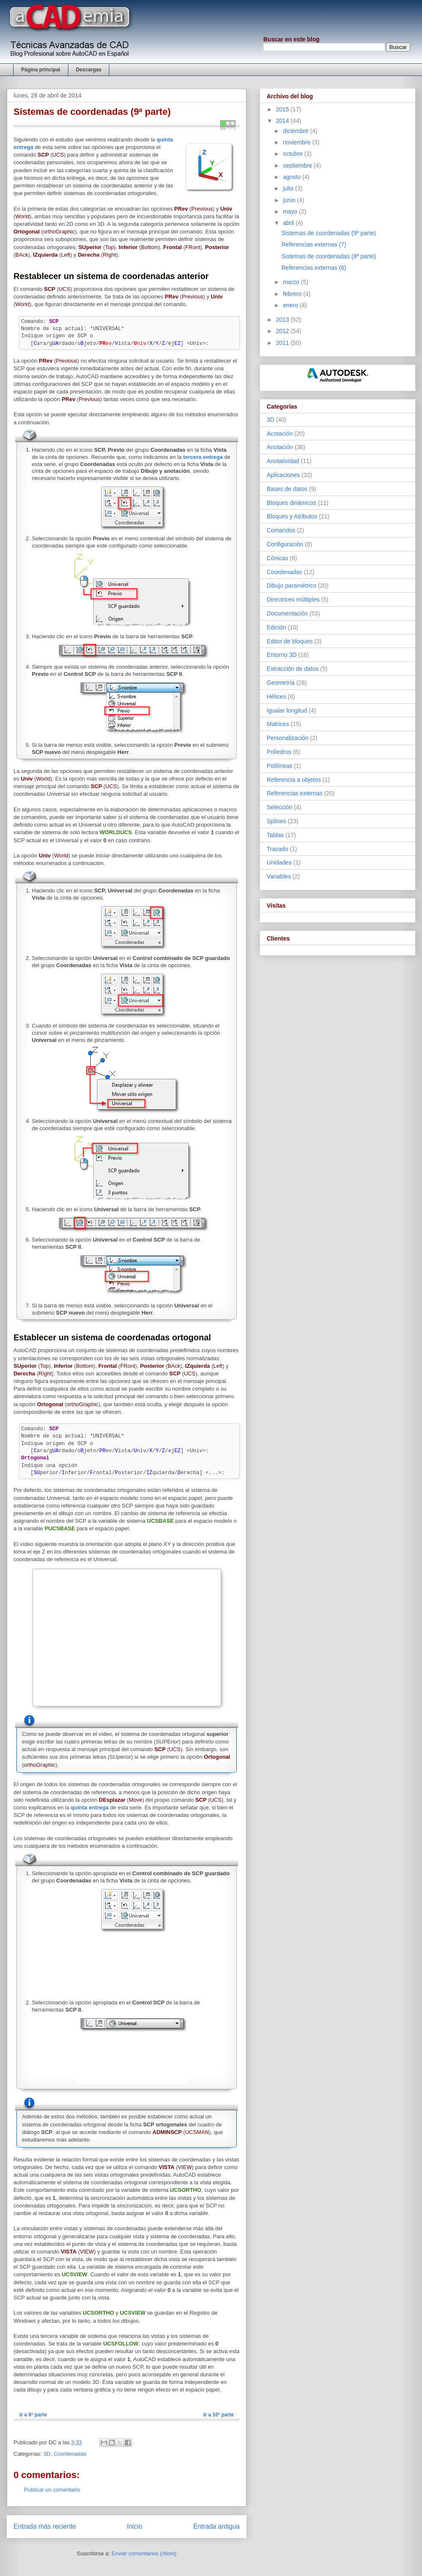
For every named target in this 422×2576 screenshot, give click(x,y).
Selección (279, 807)
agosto (292, 177)
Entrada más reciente (45, 2526)
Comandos (281, 530)
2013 (283, 319)
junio (290, 200)
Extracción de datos (293, 668)
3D (47, 2454)
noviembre (297, 142)
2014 (283, 120)
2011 (283, 342)
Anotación (280, 447)
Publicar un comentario (52, 2490)
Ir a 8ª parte (33, 2415)
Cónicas (277, 558)
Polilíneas (279, 765)
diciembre (296, 130)
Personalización (287, 738)
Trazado (277, 849)
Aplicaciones (283, 475)
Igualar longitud (287, 710)
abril (289, 223)
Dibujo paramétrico (291, 585)
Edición (276, 627)
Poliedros (279, 751)
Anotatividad (283, 461)
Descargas (89, 70)
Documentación (287, 613)
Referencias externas (294, 793)
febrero (293, 293)
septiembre (298, 165)
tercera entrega (203, 457)
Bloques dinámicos (291, 502)
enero (291, 305)
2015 (283, 109)
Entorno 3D (282, 654)
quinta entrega (90, 1807)
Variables (279, 876)
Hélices (276, 696)
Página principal (40, 70)
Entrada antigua (216, 2526)
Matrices (278, 724)
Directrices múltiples (293, 599)
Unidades (279, 862)
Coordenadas (70, 2454)
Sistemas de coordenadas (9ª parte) (328, 233)
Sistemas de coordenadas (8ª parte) (328, 256)
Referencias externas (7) (313, 244)
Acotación (279, 433)
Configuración (285, 544)
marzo (292, 282)
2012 (283, 331)
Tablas (275, 835)
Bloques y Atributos (292, 516)
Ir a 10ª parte (218, 2415)
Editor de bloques (290, 641)
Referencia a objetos (294, 779)
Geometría (281, 682)
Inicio (134, 2526)
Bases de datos (287, 488)
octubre (293, 153)
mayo (291, 211)
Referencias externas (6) (313, 267)
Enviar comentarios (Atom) (143, 2553)
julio (289, 188)
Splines (276, 821)
